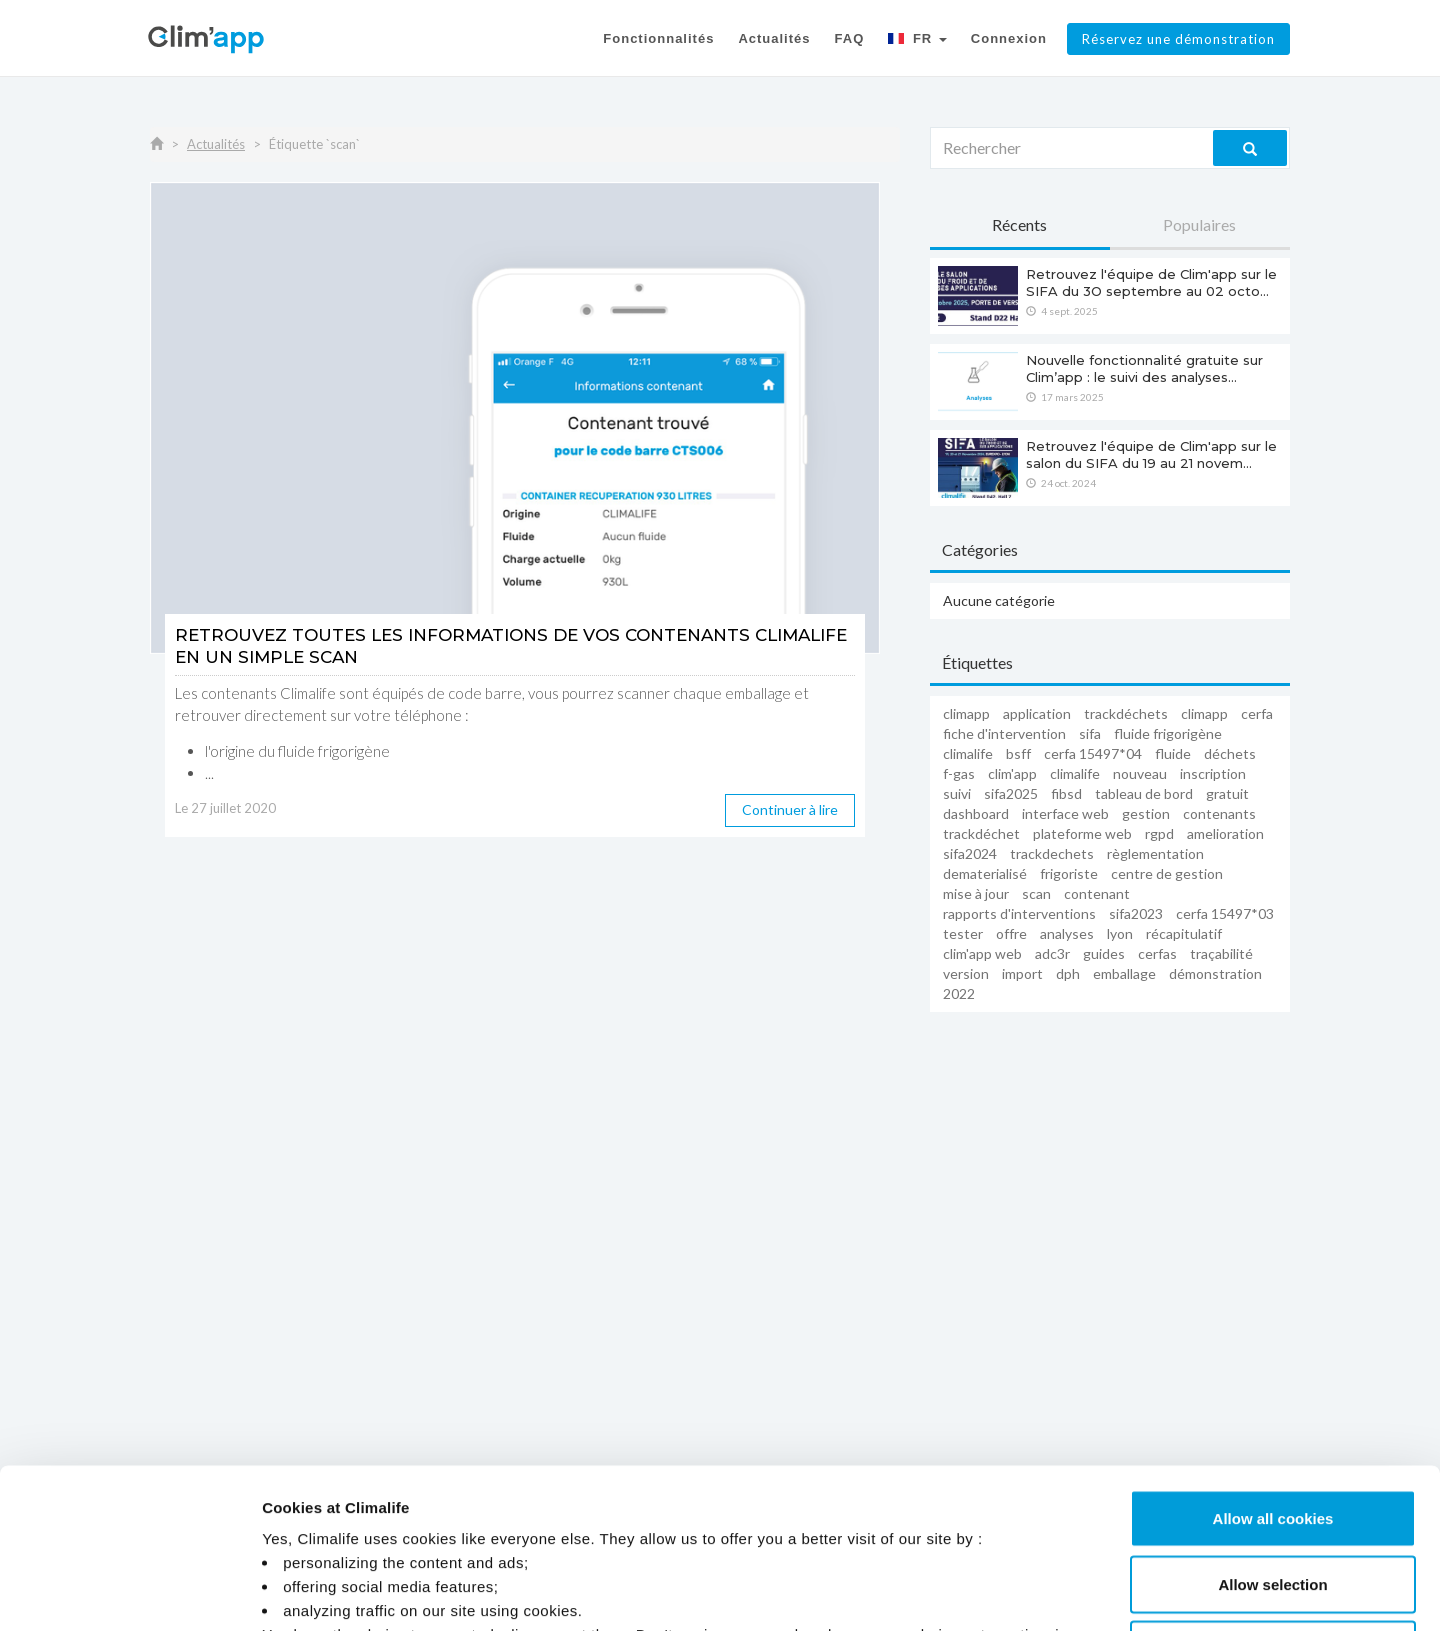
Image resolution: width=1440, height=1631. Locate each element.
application (1037, 713)
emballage (1124, 973)
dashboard (976, 813)
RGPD (1159, 833)
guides (1104, 953)
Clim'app (1012, 773)
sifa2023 (1136, 913)
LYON (1120, 933)
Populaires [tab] (1199, 224)
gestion (1146, 813)
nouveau (1140, 773)
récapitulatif (1184, 933)
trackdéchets (1126, 713)
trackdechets (1052, 853)
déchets (1230, 753)
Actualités (774, 38)
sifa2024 (970, 853)
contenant (1097, 893)
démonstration (1215, 973)
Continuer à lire (790, 809)
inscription (1213, 773)
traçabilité (1221, 953)
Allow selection (1272, 1434)
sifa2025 (1011, 793)
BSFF (1018, 753)
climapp (966, 713)
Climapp (1204, 713)
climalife (1075, 773)
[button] (917, 41)
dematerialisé (985, 873)
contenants (1219, 813)
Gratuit (1227, 793)
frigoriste (1069, 873)
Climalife (968, 753)
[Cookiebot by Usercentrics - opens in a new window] (129, 1592)
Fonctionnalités (658, 38)
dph (1068, 973)
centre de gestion (1167, 873)
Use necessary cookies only (1273, 1499)
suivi (957, 793)
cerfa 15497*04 (1093, 753)
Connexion (1009, 38)
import (1022, 973)
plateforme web (1082, 833)
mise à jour (976, 893)
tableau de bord (1144, 793)
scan (1036, 893)
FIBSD (1066, 793)
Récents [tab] (1019, 224)
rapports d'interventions (1019, 913)
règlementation (1155, 853)
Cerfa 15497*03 (1225, 913)
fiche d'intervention (1004, 733)
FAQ (850, 38)
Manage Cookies (1063, 1591)
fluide (1173, 753)
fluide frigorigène (1168, 733)
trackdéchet (981, 833)
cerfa (1257, 713)
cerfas (1157, 953)
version (966, 973)
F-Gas (959, 773)
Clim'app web (982, 953)
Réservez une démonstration (1178, 39)
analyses (1067, 933)
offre (1011, 933)
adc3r (1052, 953)
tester (963, 933)
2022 (959, 993)
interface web (1065, 813)
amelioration (1225, 833)
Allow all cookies (1273, 1368)
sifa (1090, 733)
